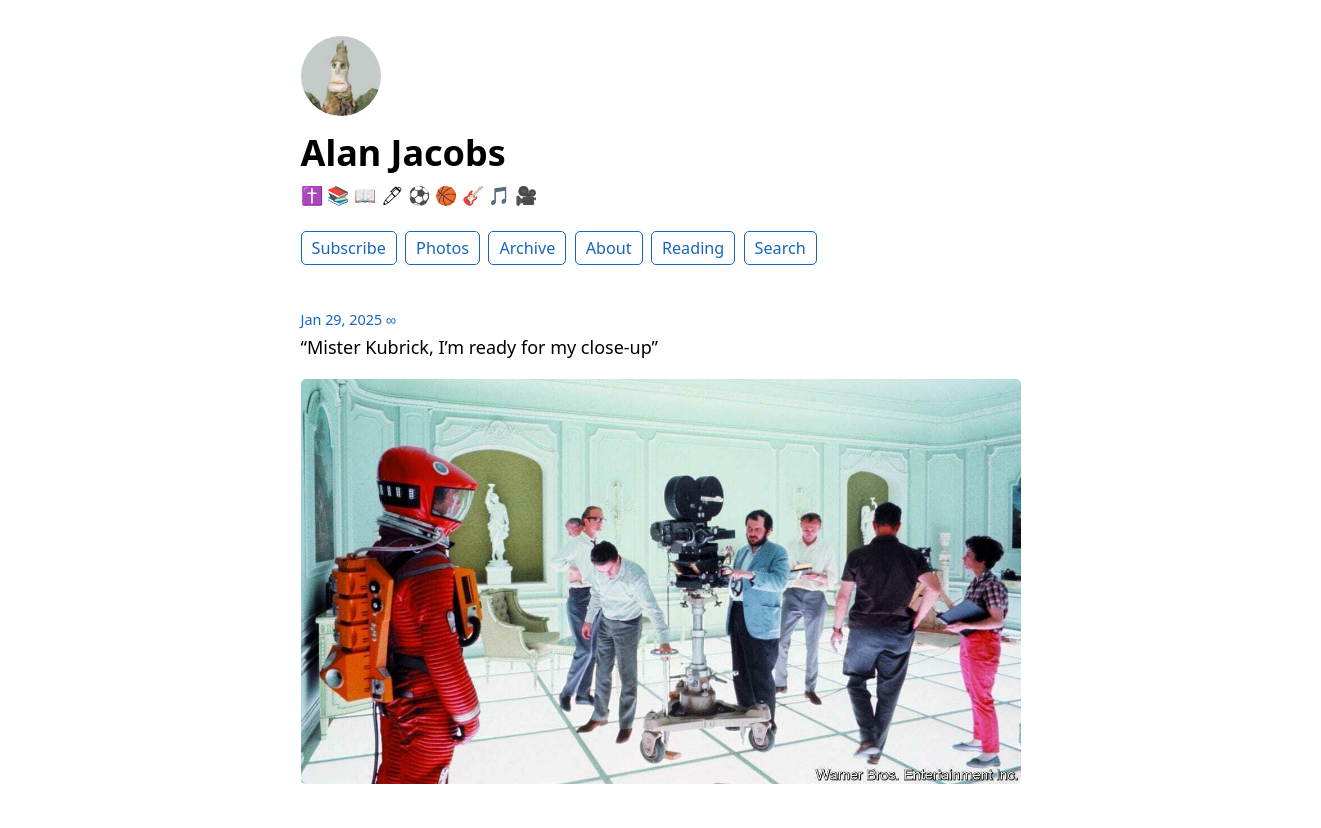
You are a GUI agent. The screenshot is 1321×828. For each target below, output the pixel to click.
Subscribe (349, 248)
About (609, 248)
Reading (693, 248)
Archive (527, 248)
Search (780, 248)
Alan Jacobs (403, 152)
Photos (442, 248)
